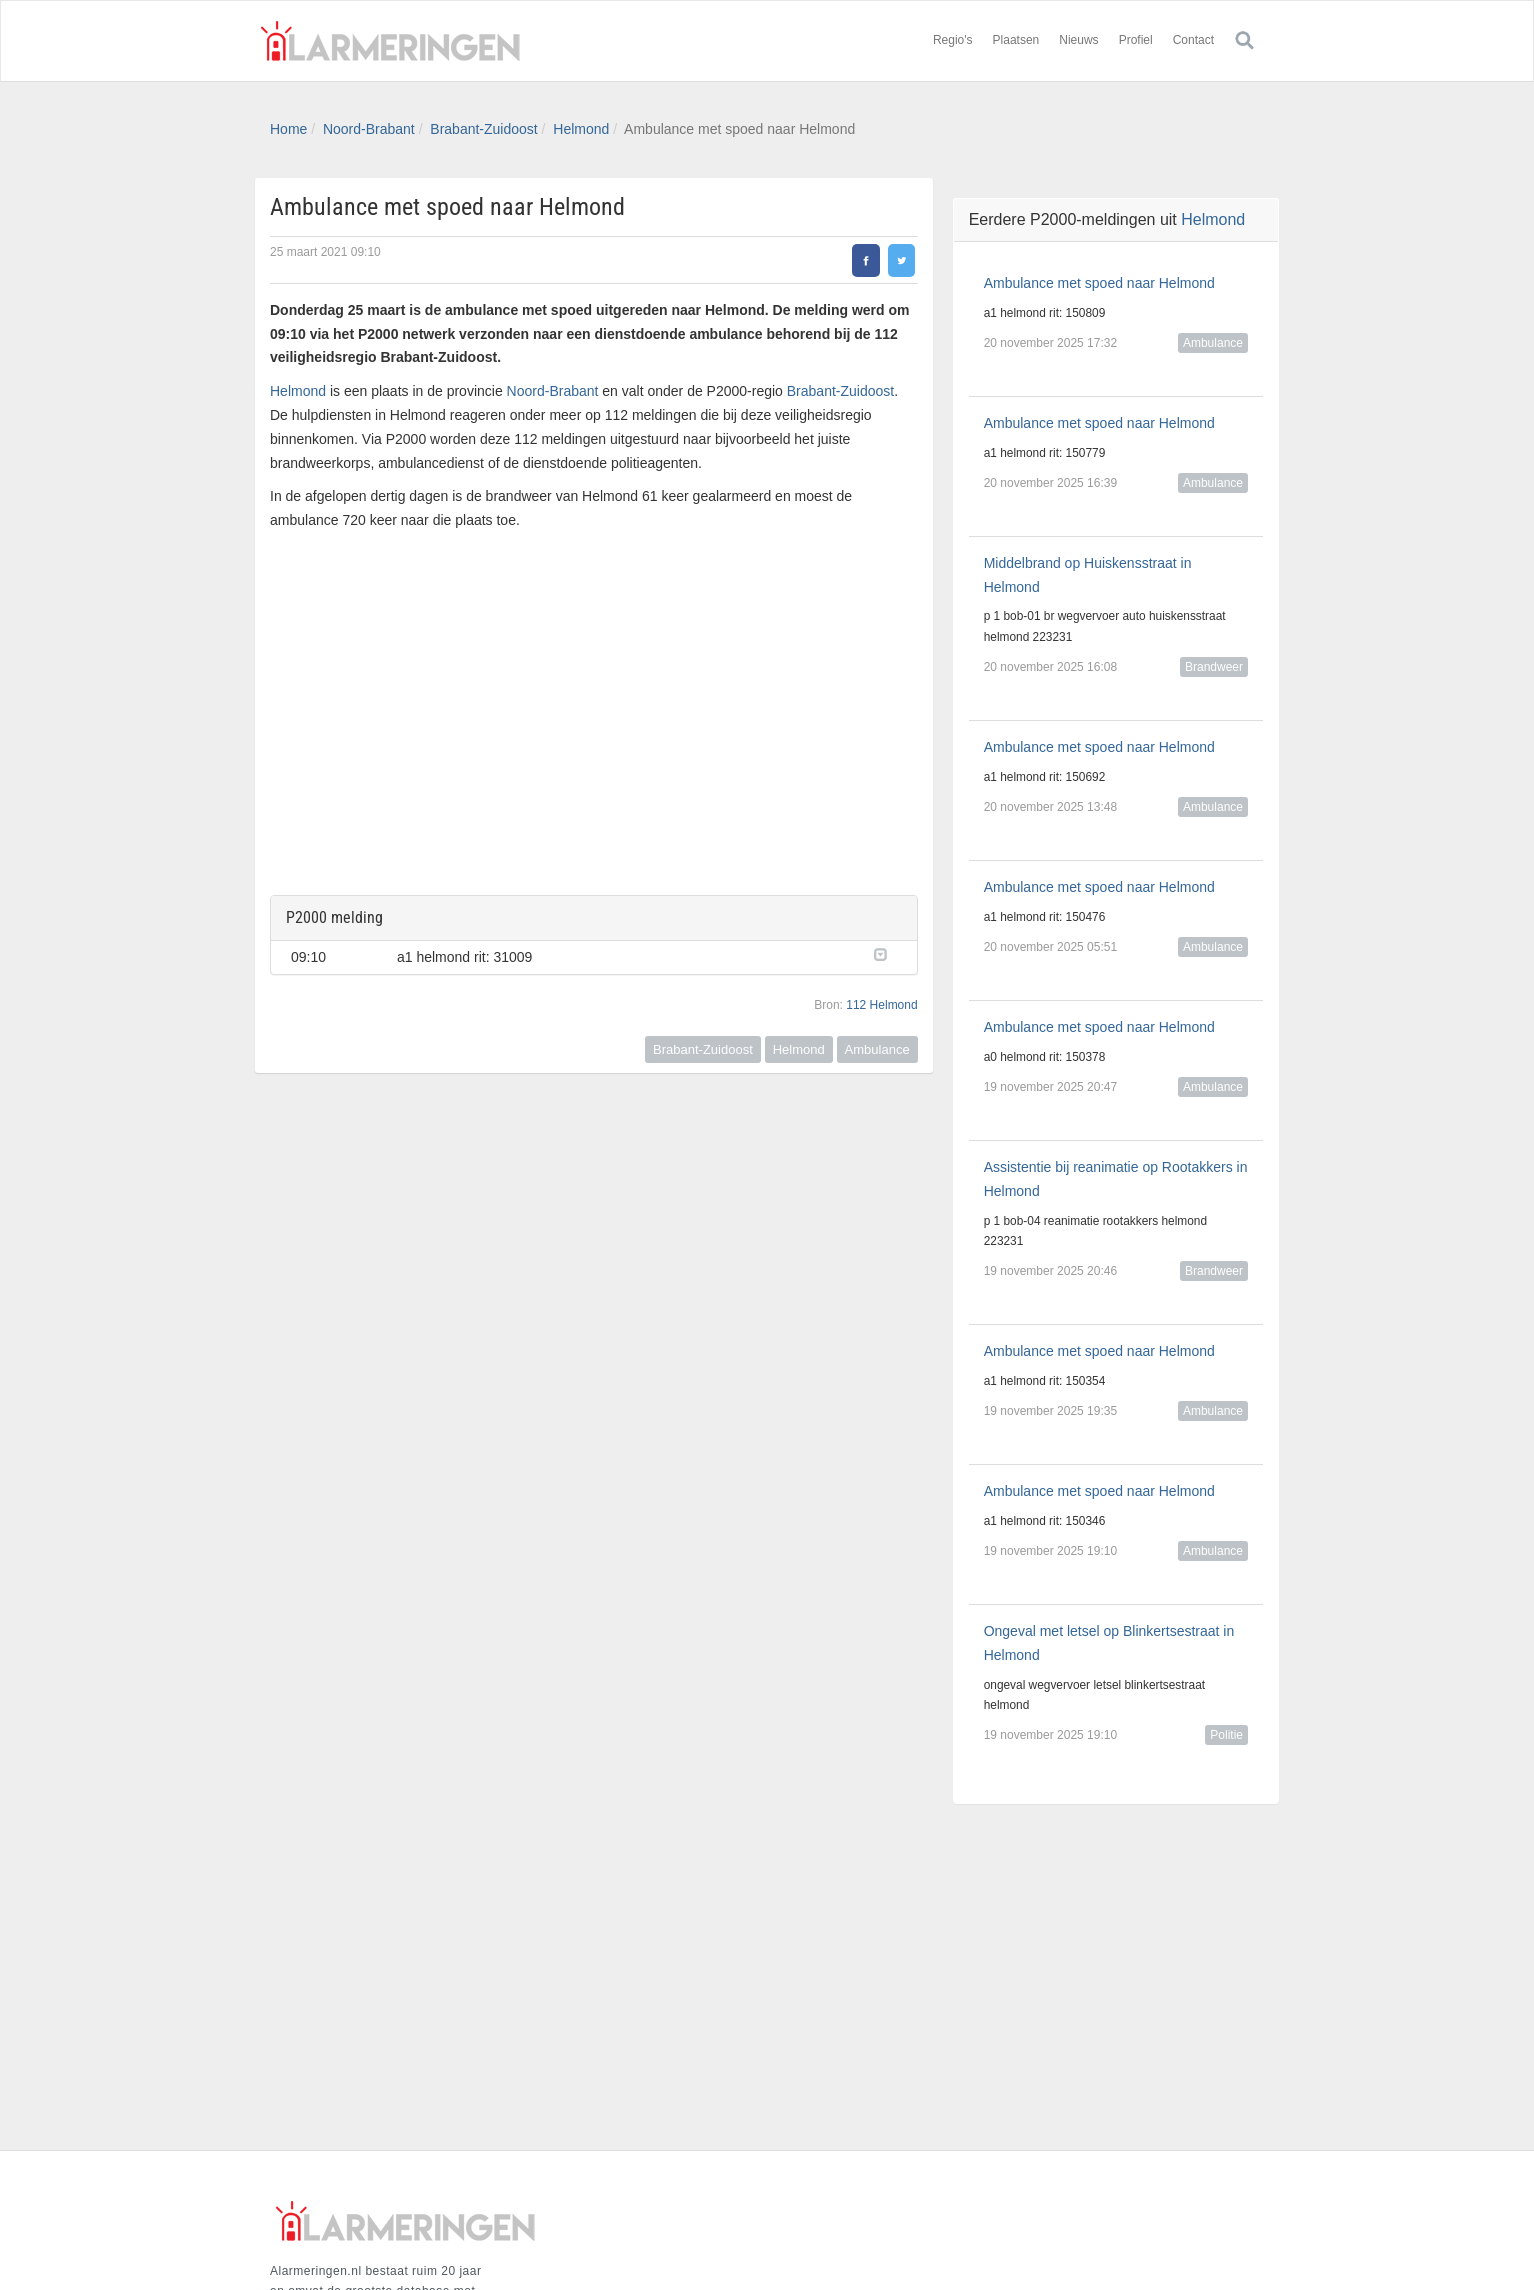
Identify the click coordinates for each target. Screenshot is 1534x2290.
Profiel (1136, 40)
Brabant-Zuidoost (483, 129)
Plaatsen (1016, 40)
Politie (1226, 1735)
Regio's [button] (953, 40)
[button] (885, 953)
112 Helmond (881, 1005)
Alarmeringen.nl (390, 41)
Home (288, 129)
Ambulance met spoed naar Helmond (1099, 283)
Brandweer (1214, 667)
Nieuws (1078, 40)
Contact (1193, 40)
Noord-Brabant (369, 129)
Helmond (581, 129)
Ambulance (877, 1049)
